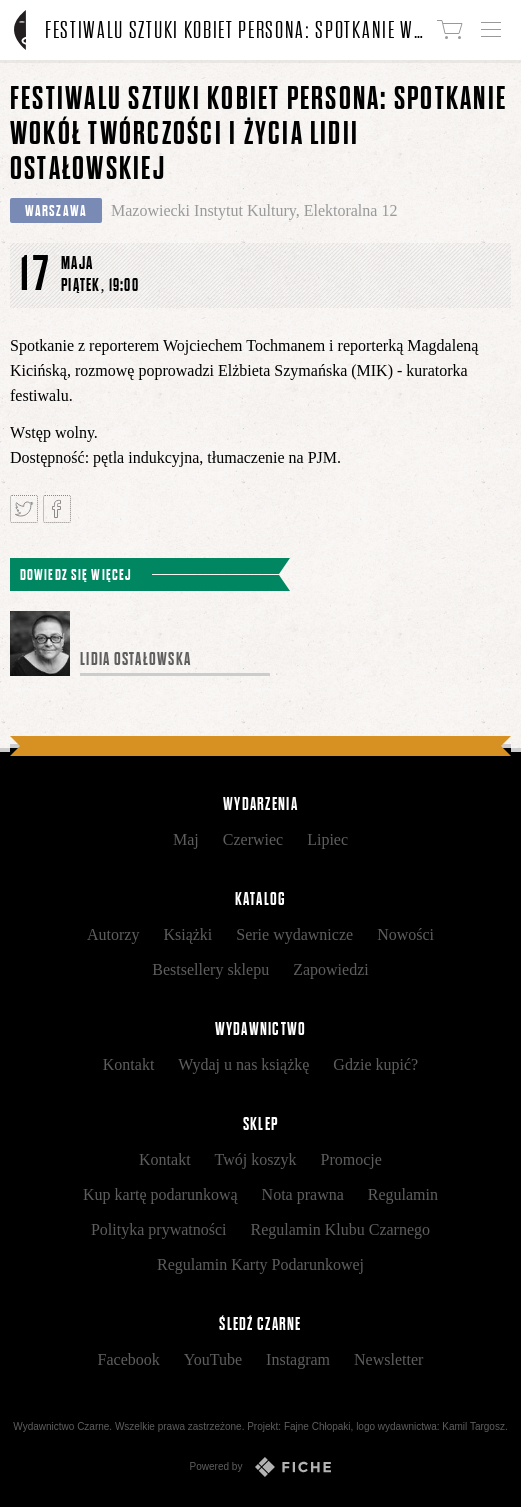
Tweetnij (24, 509)
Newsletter (388, 1359)
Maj (186, 839)
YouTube (213, 1359)
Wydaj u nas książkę (243, 1064)
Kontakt (129, 1064)
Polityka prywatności (159, 1229)
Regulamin (403, 1194)
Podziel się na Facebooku (57, 509)
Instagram (298, 1359)
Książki (187, 934)
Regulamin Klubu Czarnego (341, 1229)
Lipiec (327, 839)
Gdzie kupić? (375, 1064)
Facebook (129, 1359)
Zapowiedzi (331, 969)
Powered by (261, 1467)
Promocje (351, 1159)
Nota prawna (303, 1194)
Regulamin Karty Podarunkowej (260, 1264)
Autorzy (113, 934)
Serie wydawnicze (294, 934)
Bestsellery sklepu (210, 969)
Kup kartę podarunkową (160, 1194)
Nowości (405, 934)
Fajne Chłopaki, (318, 1426)
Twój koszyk (256, 1159)
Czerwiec (253, 839)
